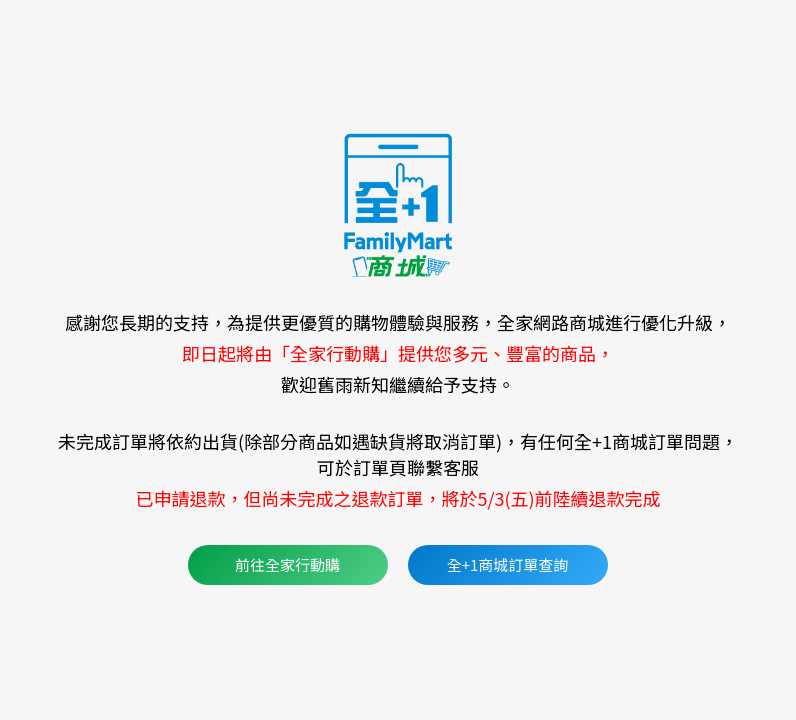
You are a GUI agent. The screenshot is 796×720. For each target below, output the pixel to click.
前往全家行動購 (287, 564)
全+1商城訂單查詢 (508, 564)
